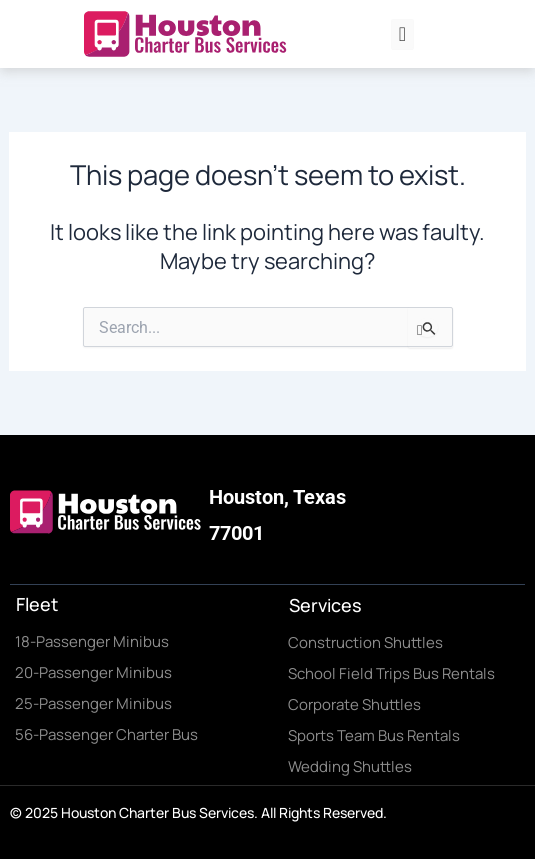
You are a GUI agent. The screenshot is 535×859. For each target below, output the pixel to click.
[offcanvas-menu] (402, 34)
